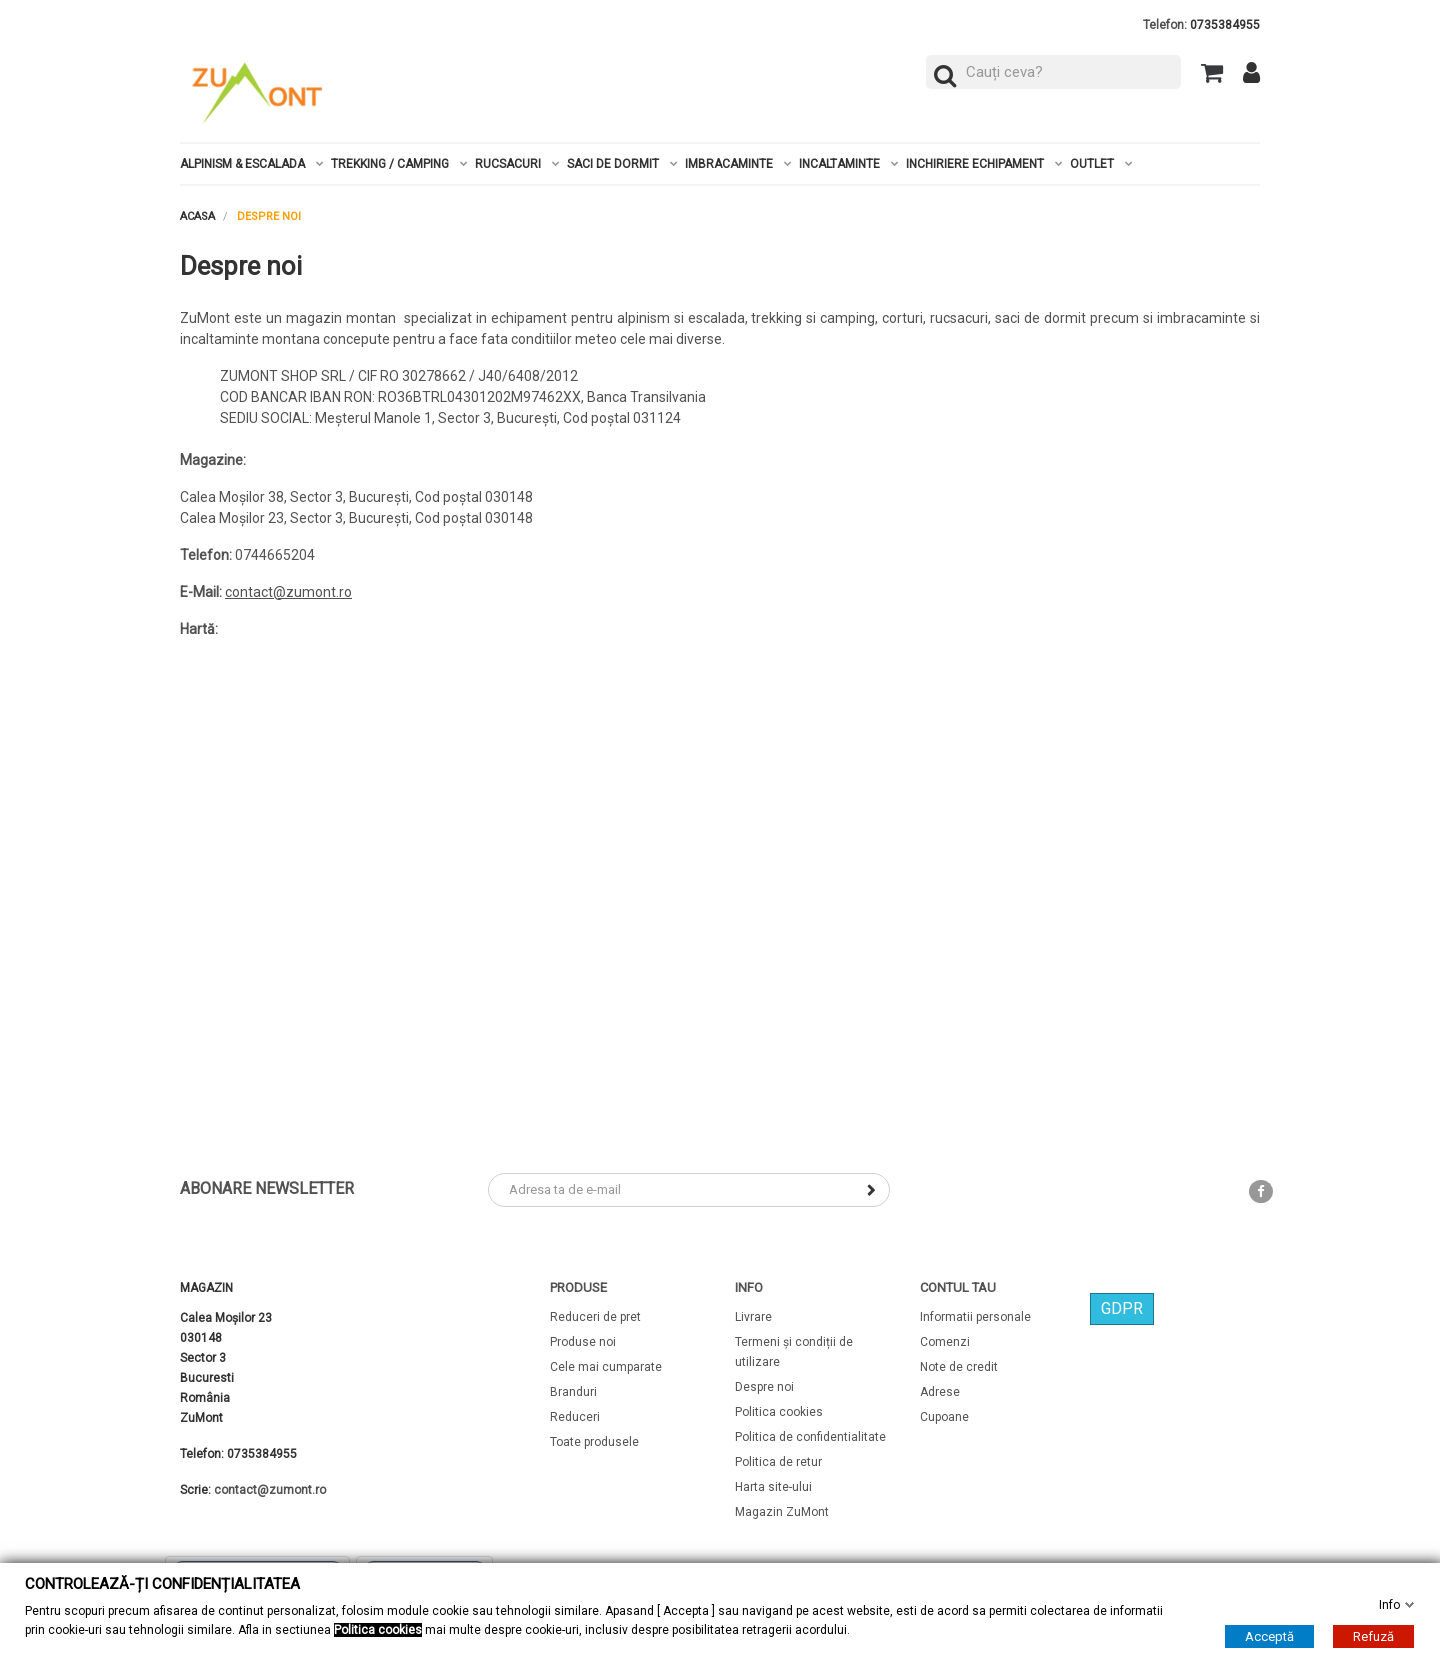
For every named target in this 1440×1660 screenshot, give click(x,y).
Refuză (1373, 1636)
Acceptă (1269, 1636)
